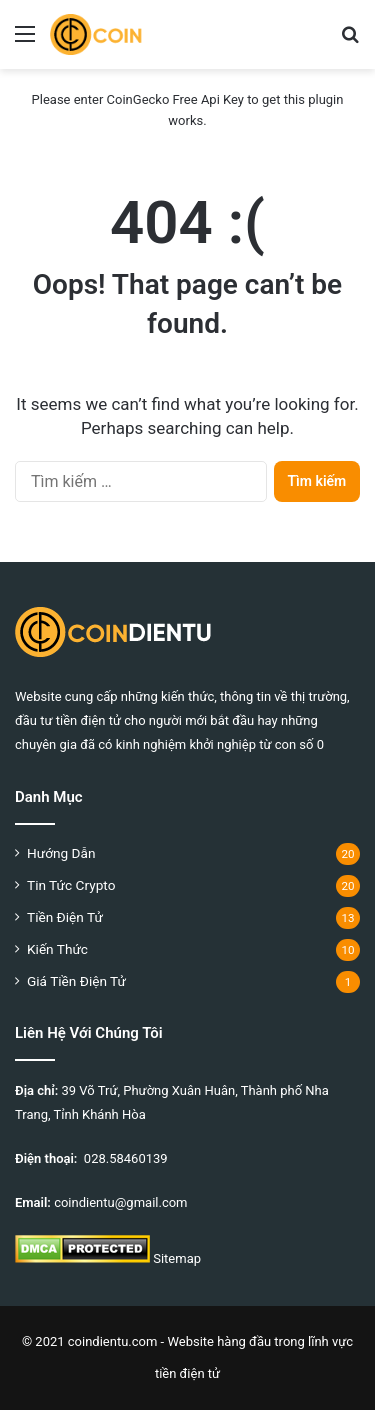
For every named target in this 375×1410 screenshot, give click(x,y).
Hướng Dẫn (61, 853)
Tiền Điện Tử (65, 917)
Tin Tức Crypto (71, 885)
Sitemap (177, 1258)
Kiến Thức (57, 949)
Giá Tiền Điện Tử (76, 981)
